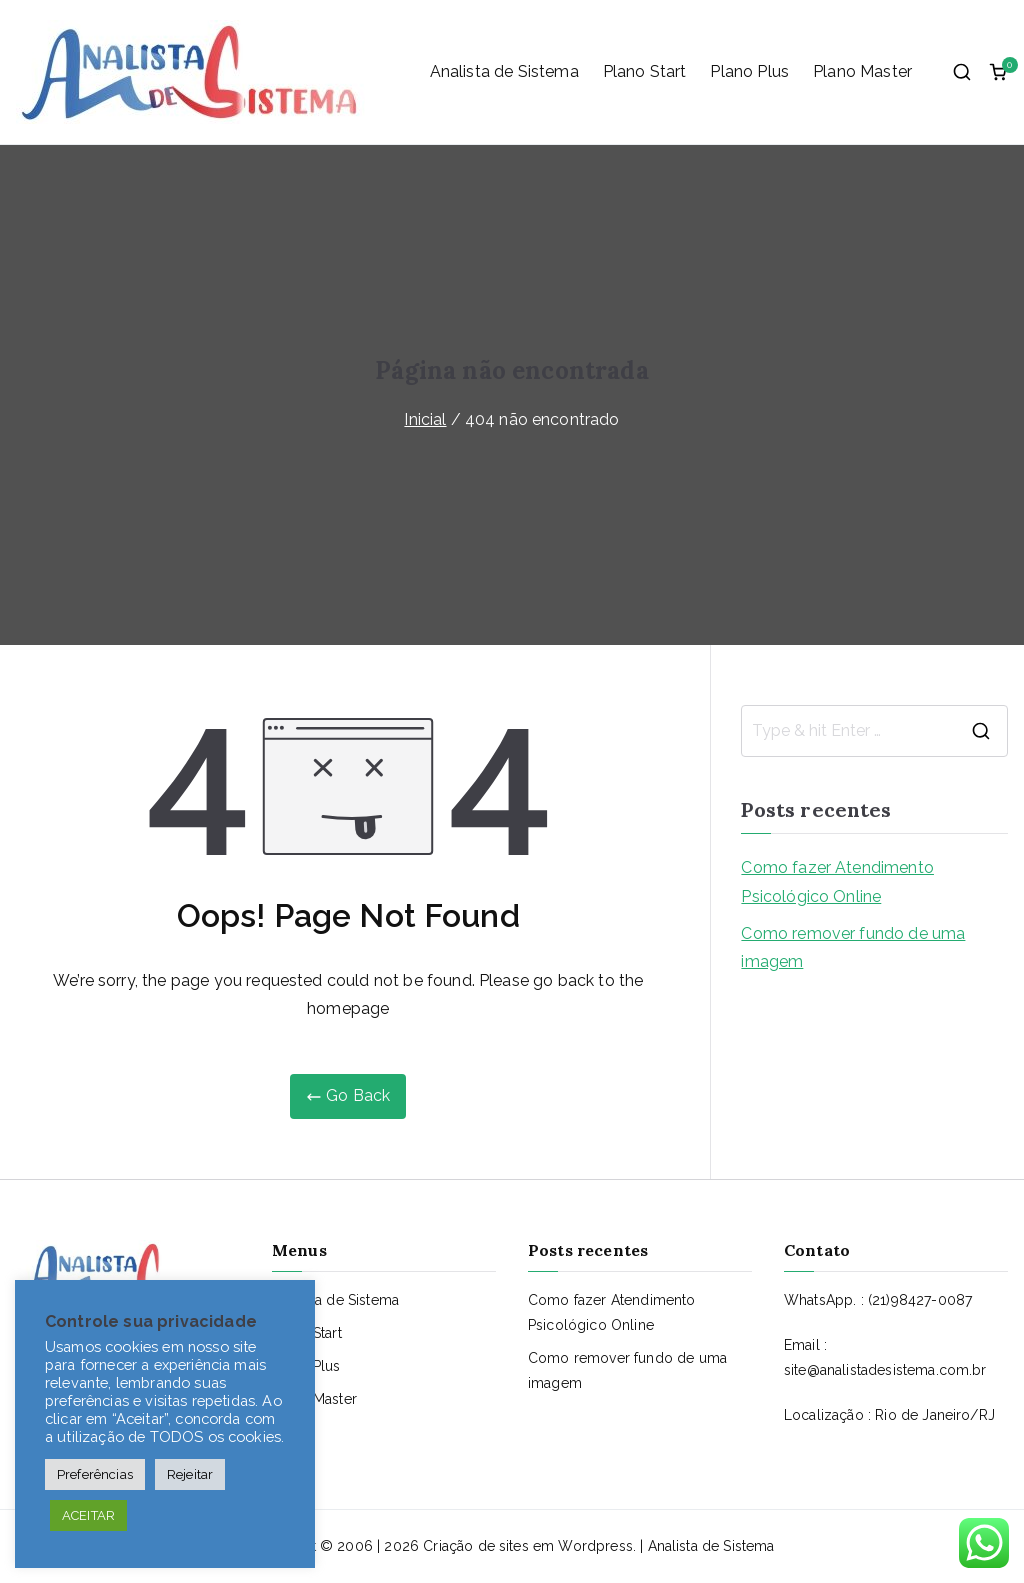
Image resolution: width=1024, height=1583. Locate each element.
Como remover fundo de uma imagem (853, 948)
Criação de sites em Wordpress (528, 1546)
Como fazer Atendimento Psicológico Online (837, 882)
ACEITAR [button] (88, 1515)
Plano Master (862, 71)
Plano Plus (749, 71)
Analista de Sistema (504, 71)
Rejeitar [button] (190, 1474)
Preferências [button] (95, 1474)
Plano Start (645, 71)
